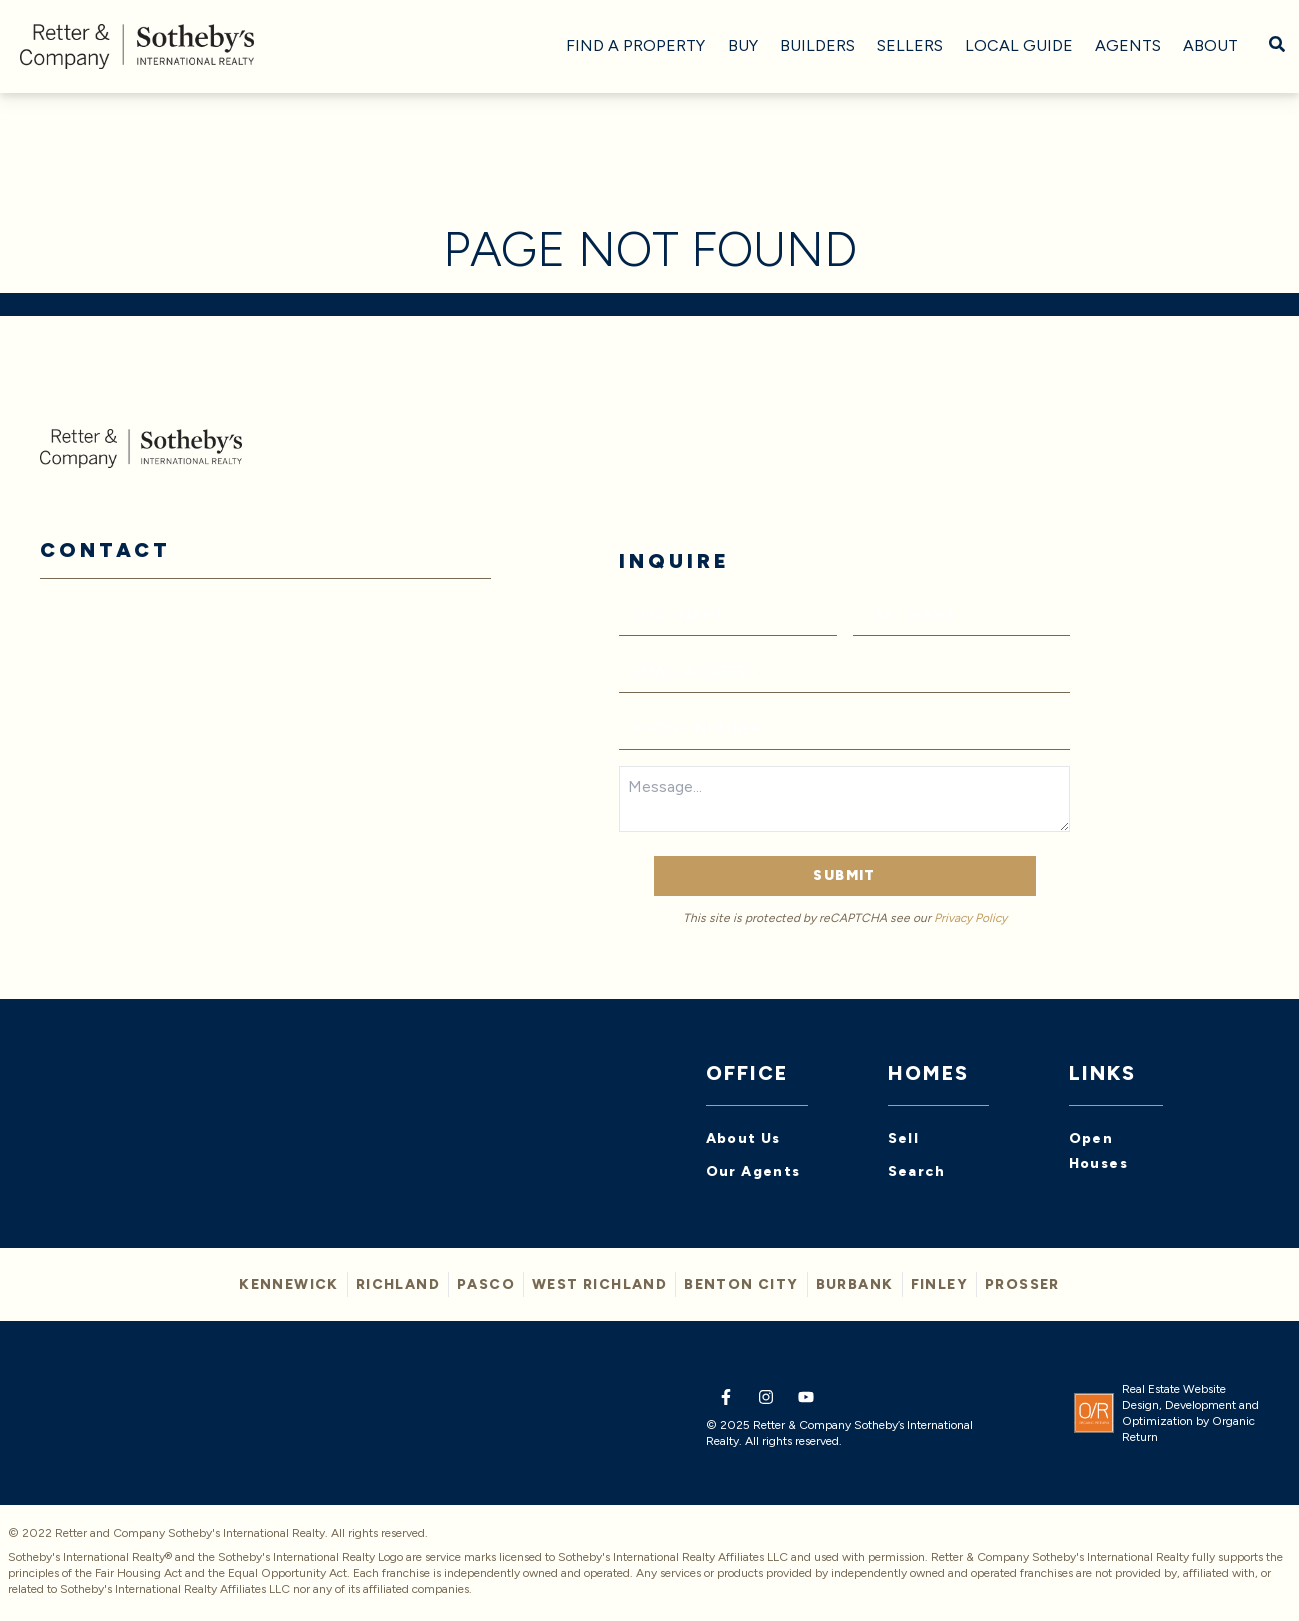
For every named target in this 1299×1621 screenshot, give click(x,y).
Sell (904, 1138)
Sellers (910, 45)
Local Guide (1019, 45)
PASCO (486, 1284)
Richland (398, 1284)
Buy (743, 45)
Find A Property (635, 45)
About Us (743, 1138)
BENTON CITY (741, 1284)
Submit (844, 875)
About (1210, 45)
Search (916, 1171)
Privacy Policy (970, 918)
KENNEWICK (289, 1284)
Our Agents (753, 1171)
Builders (817, 45)
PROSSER (1022, 1284)
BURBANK (855, 1284)
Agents (1128, 45)
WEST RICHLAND (599, 1284)
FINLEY (939, 1284)
